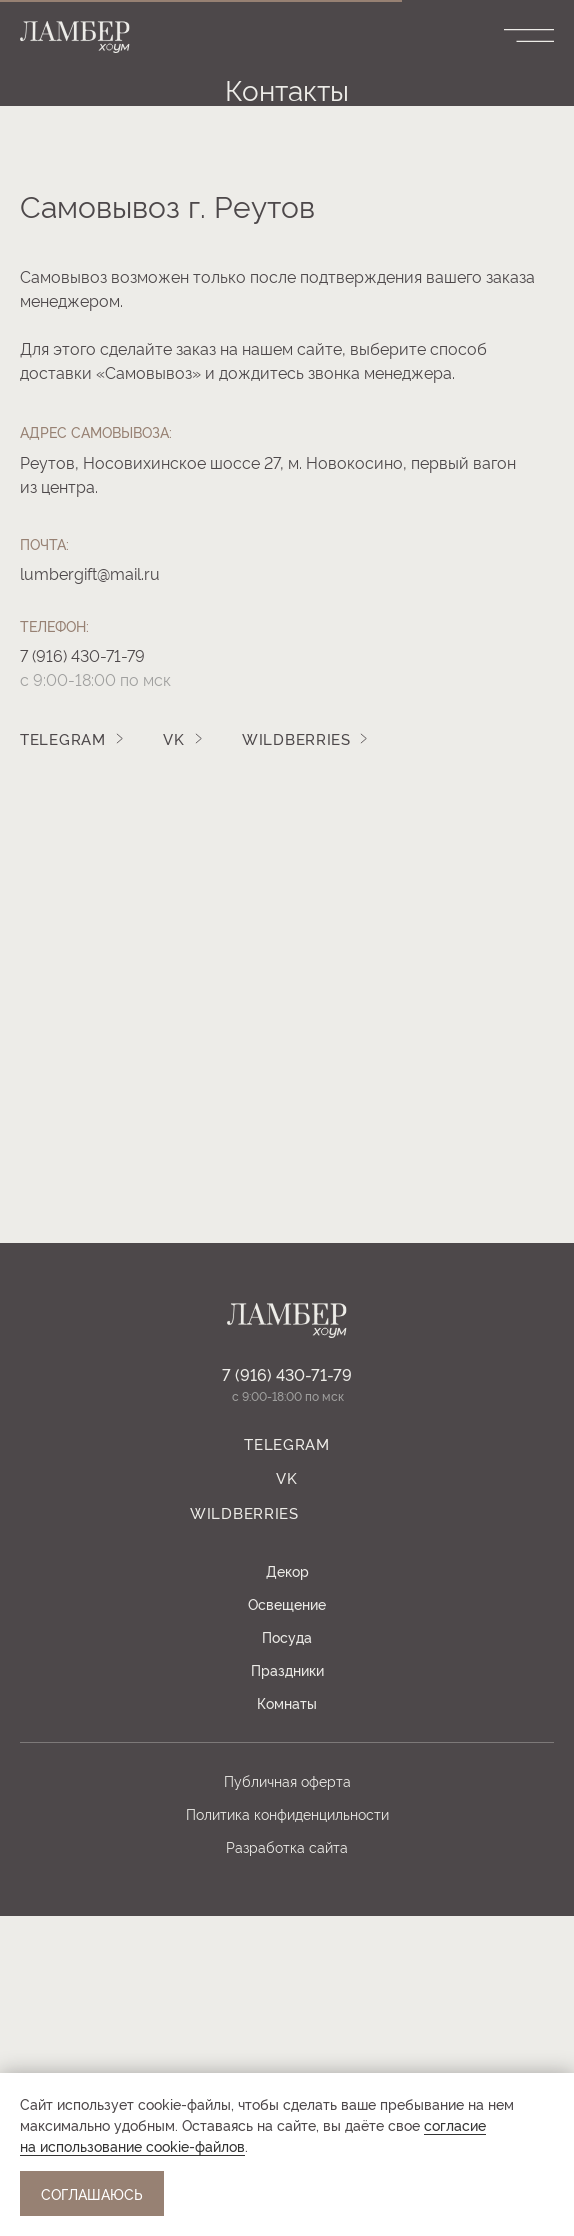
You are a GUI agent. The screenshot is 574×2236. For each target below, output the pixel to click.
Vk (173, 1058)
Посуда (287, 1956)
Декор (287, 1890)
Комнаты (287, 2022)
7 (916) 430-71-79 (82, 975)
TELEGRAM (63, 1058)
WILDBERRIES (296, 1058)
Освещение (287, 1923)
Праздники (287, 1989)
